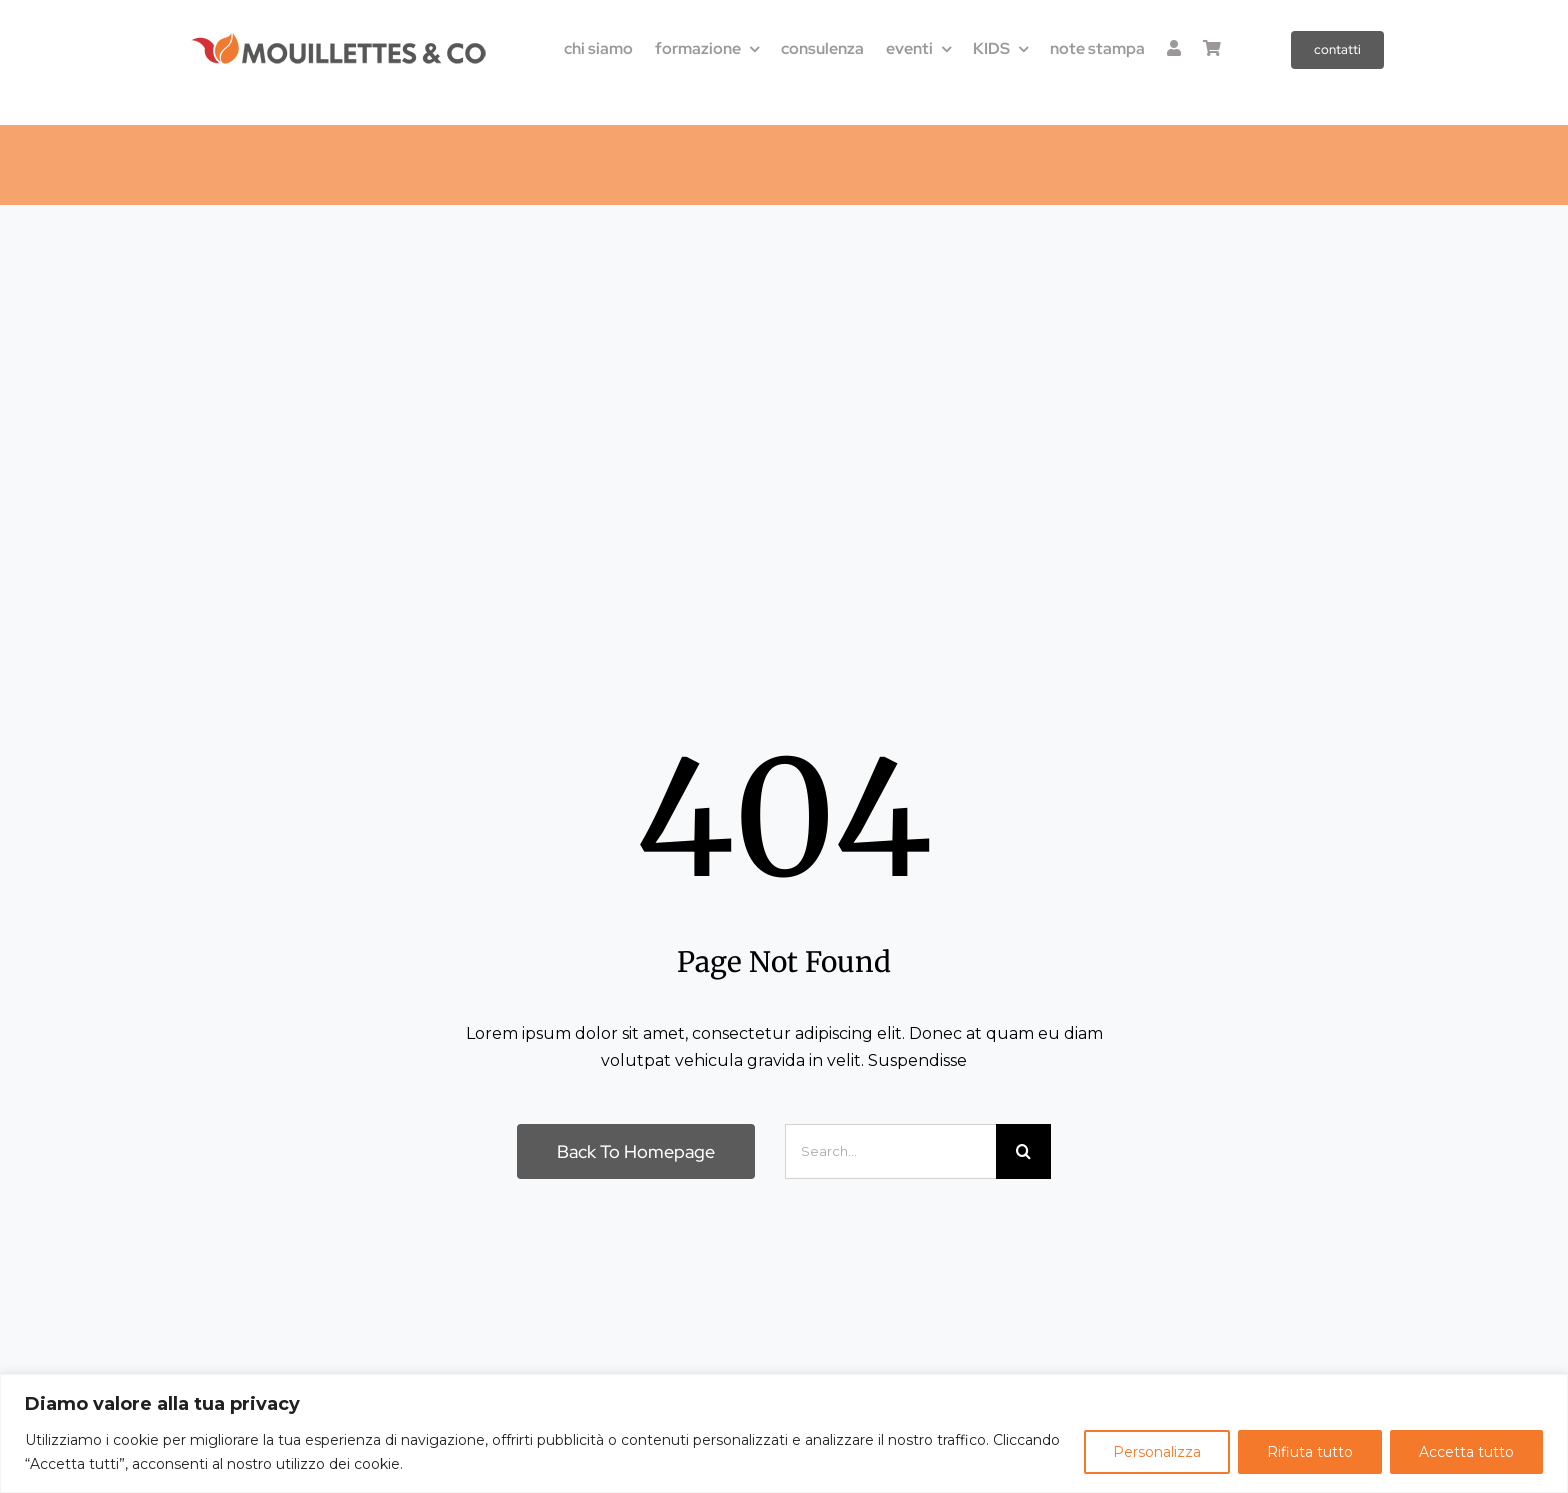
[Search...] (890, 1151)
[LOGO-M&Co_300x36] (339, 39)
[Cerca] (1023, 1151)
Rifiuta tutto (1310, 1452)
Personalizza (1157, 1452)
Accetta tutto (1466, 1452)
